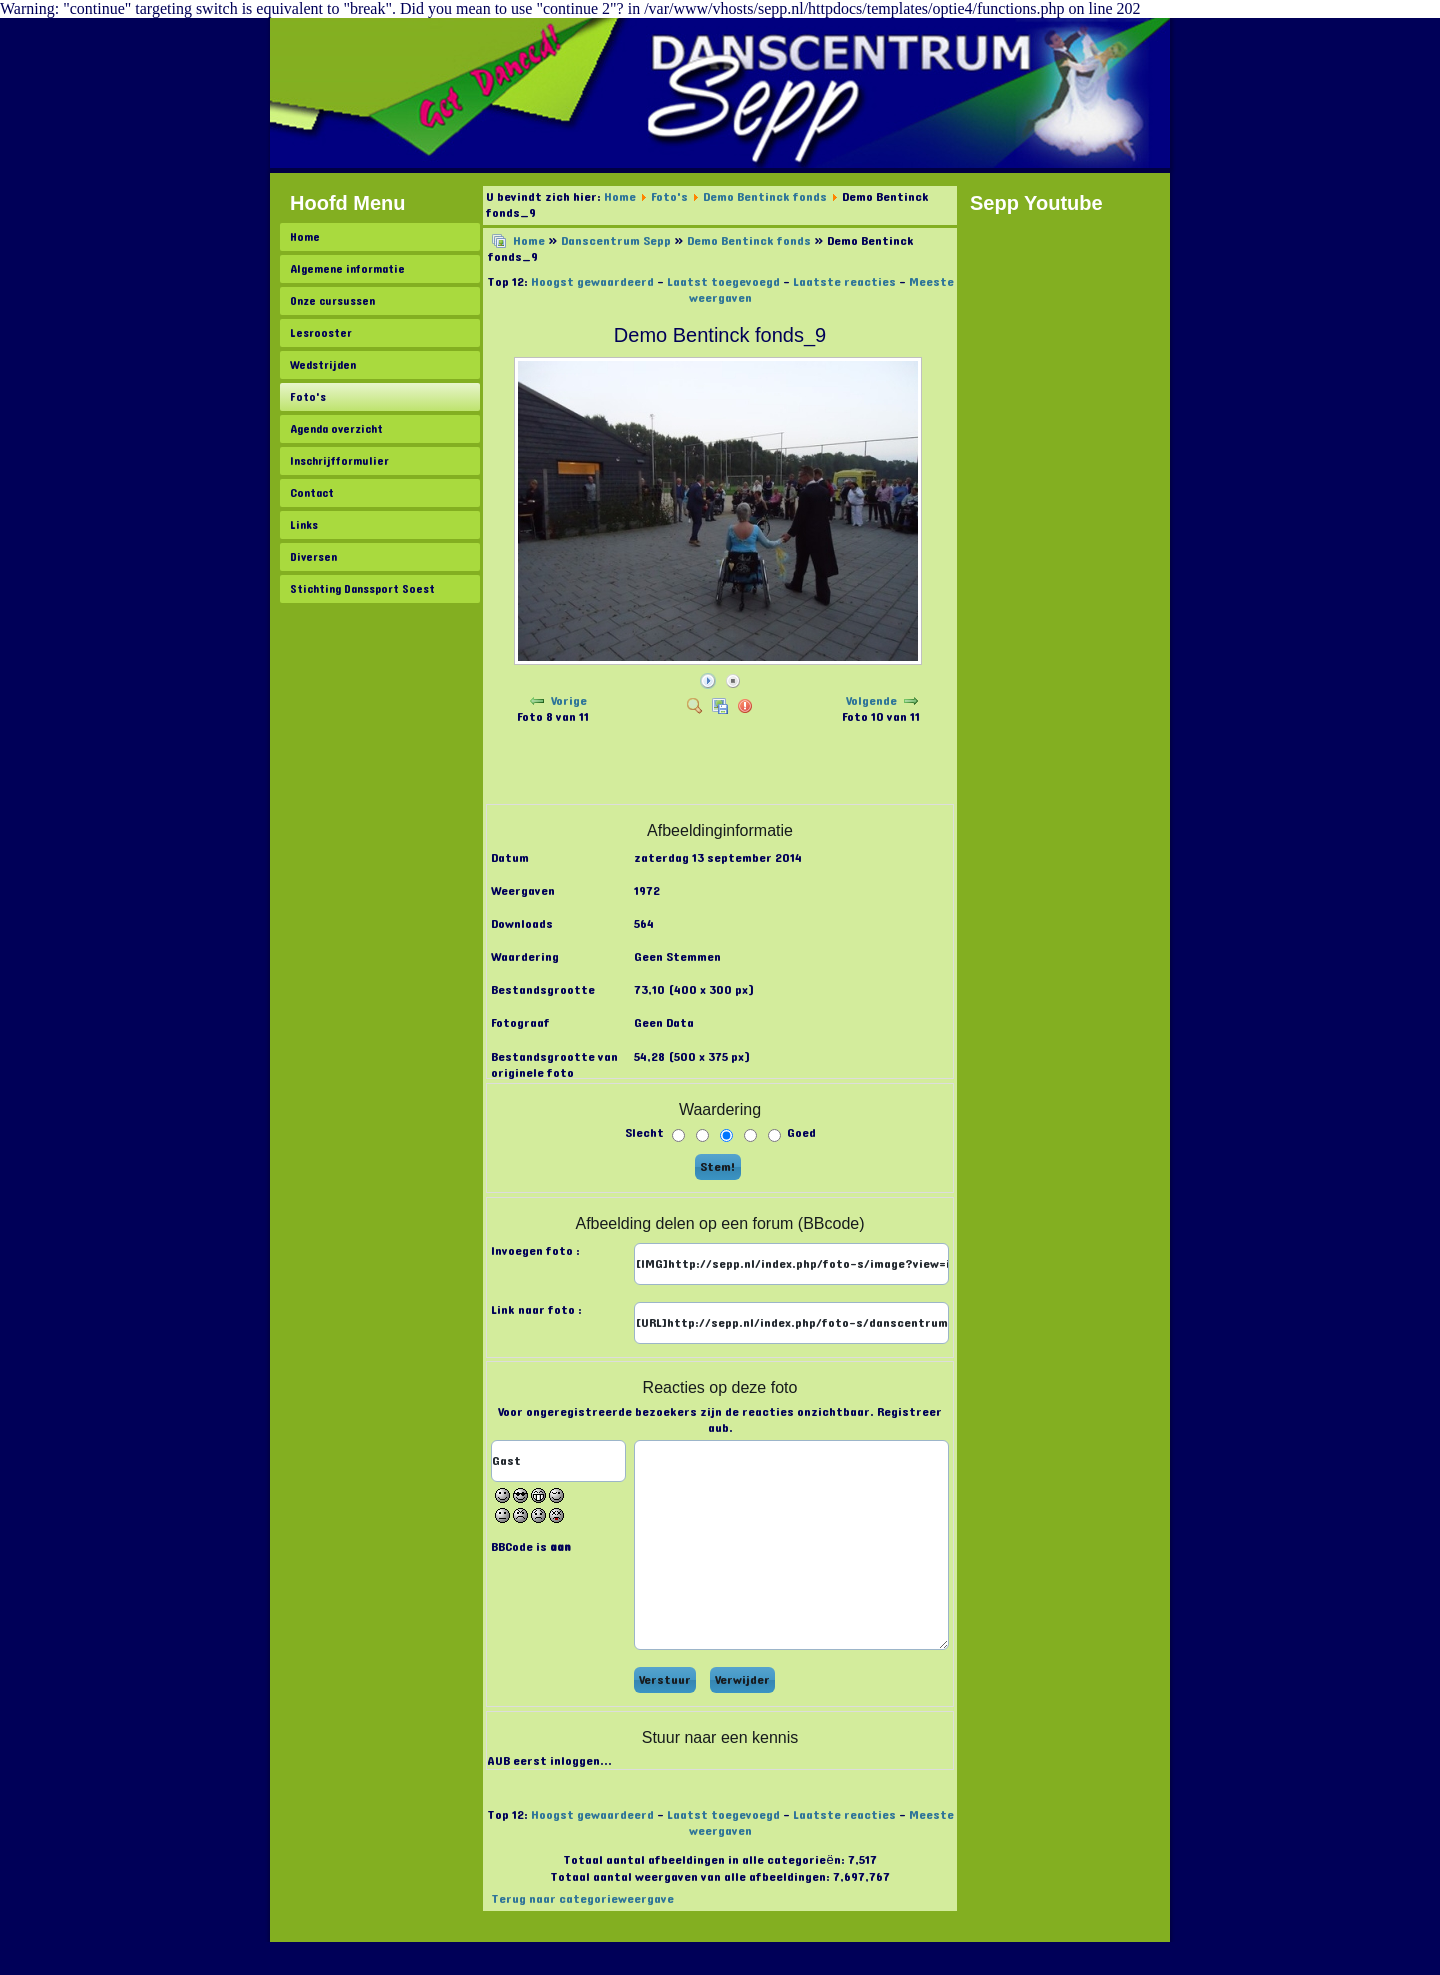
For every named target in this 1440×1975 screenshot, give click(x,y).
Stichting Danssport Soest (362, 589)
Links (304, 525)
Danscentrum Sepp (616, 241)
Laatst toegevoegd (723, 282)
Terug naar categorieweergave (582, 1899)
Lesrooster (321, 333)
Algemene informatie (347, 269)
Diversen (313, 557)
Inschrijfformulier (339, 461)
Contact (312, 493)
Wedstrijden (323, 365)
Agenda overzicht (336, 429)
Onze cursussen (332, 301)
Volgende (871, 701)
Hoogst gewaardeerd (592, 282)
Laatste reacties (844, 282)
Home (305, 237)
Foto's (308, 397)
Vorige (569, 701)
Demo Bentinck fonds (765, 197)
